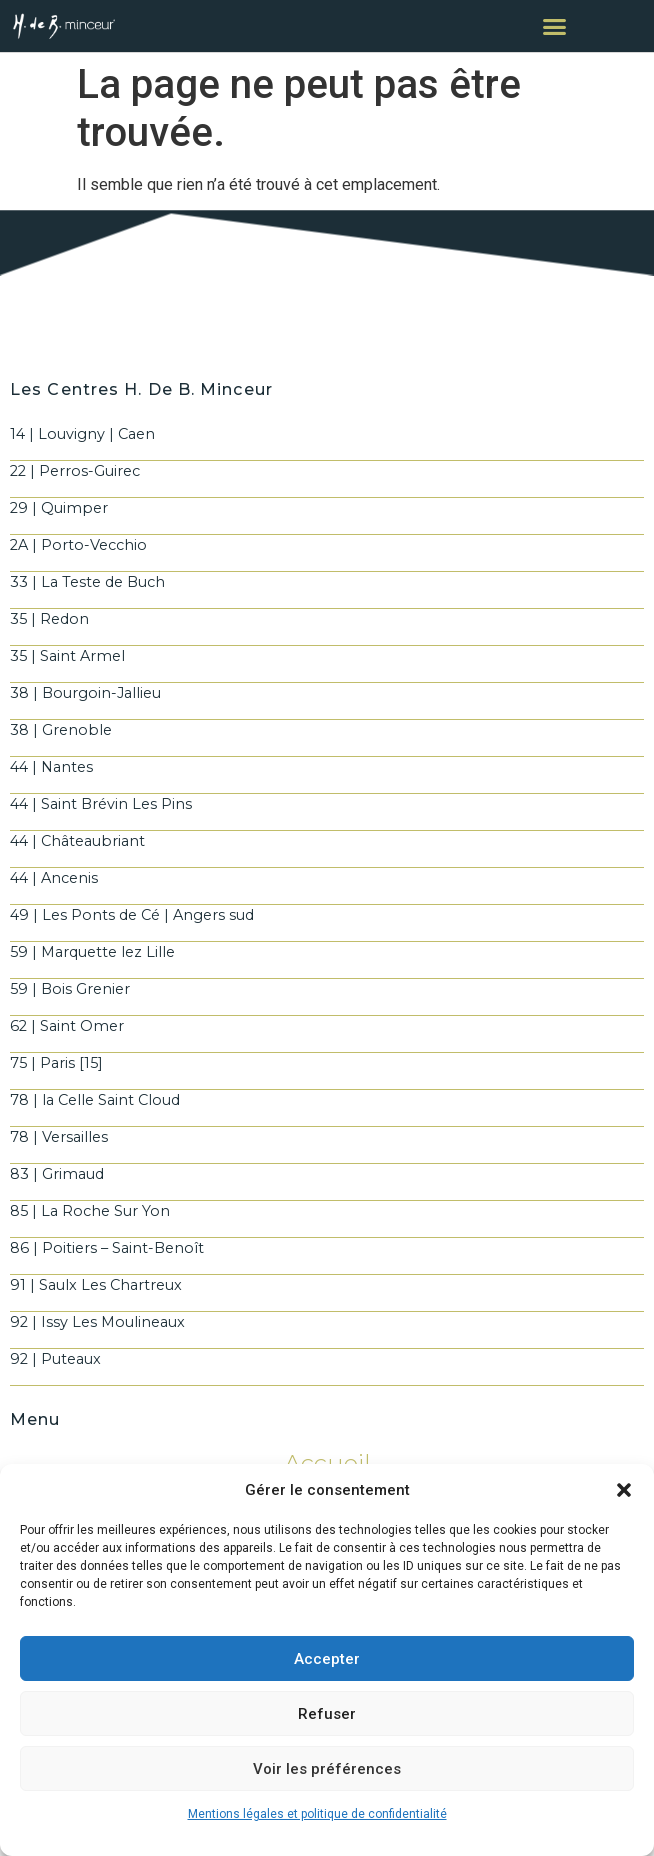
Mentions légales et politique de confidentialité (317, 1814)
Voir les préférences (327, 1769)
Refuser (327, 1714)
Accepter (327, 1659)
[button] (624, 1490)
